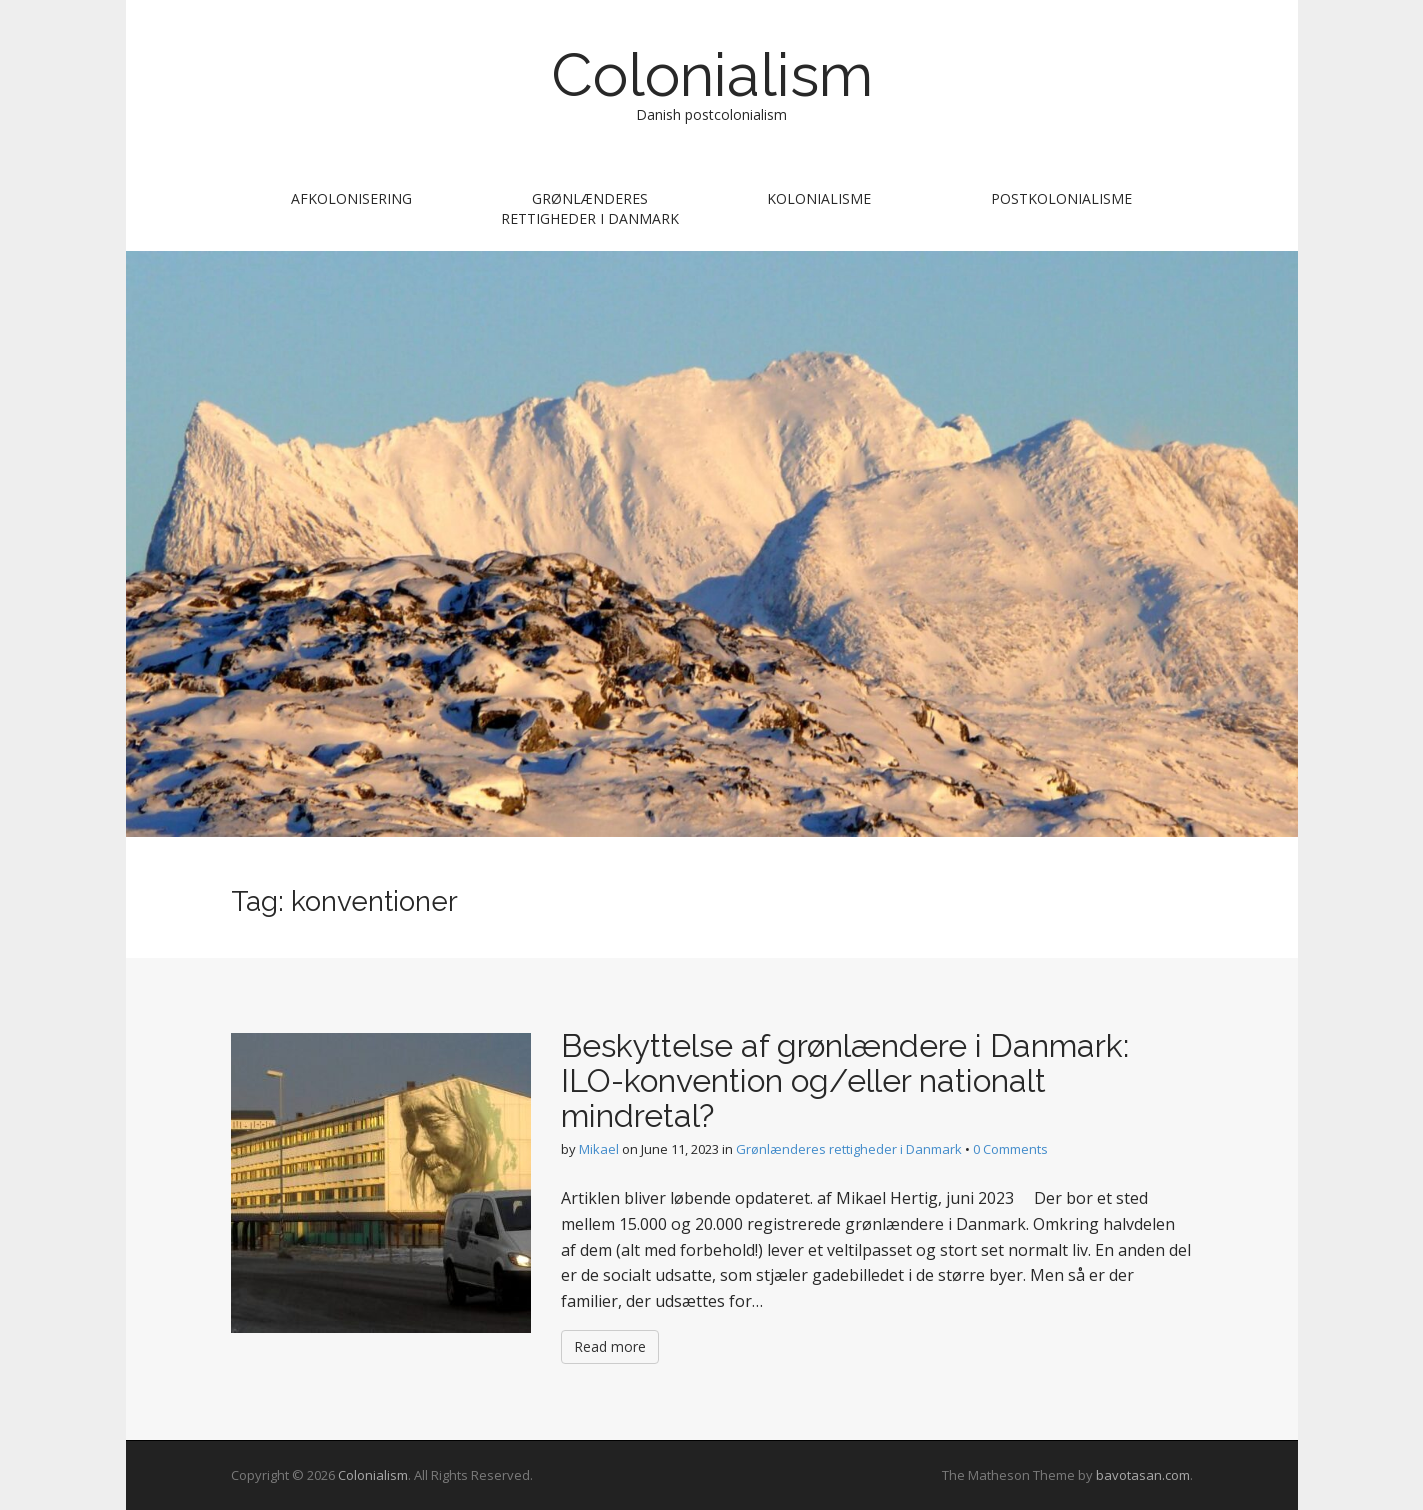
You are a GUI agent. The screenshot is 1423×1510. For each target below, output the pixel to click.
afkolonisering (351, 198)
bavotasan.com (1143, 1475)
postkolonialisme (1061, 198)
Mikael (599, 1149)
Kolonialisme (819, 198)
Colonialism (712, 75)
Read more (610, 1346)
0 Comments (1010, 1149)
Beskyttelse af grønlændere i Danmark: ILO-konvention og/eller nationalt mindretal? (845, 1080)
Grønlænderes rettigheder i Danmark (590, 208)
